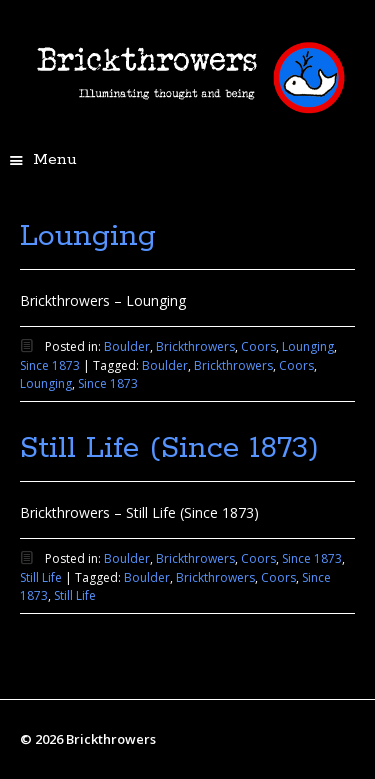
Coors (258, 346)
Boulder (127, 346)
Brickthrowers (195, 346)
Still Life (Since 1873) (169, 448)
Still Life (41, 577)
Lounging (88, 236)
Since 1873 (50, 365)
